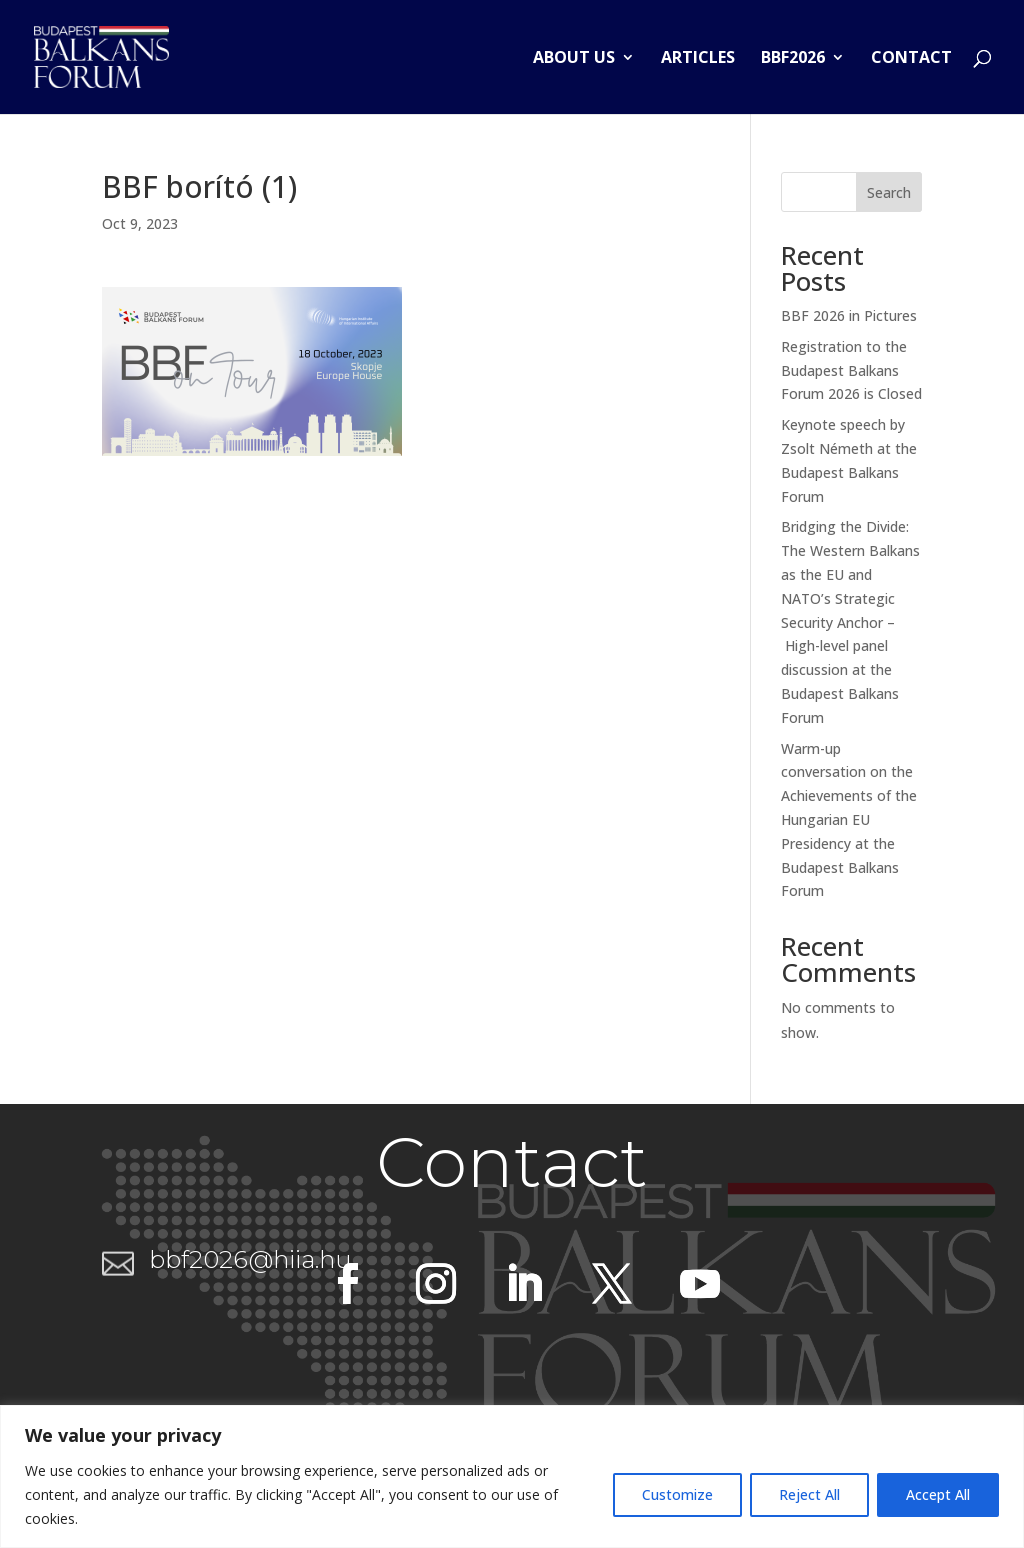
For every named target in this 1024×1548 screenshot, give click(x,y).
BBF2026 (793, 59)
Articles (698, 59)
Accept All (938, 1494)
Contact (911, 59)
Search (889, 192)
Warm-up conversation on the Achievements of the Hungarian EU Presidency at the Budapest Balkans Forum (849, 820)
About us (574, 59)
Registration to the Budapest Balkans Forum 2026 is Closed (851, 370)
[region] (512, 1476)
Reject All (809, 1494)
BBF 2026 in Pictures (849, 315)
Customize (677, 1494)
